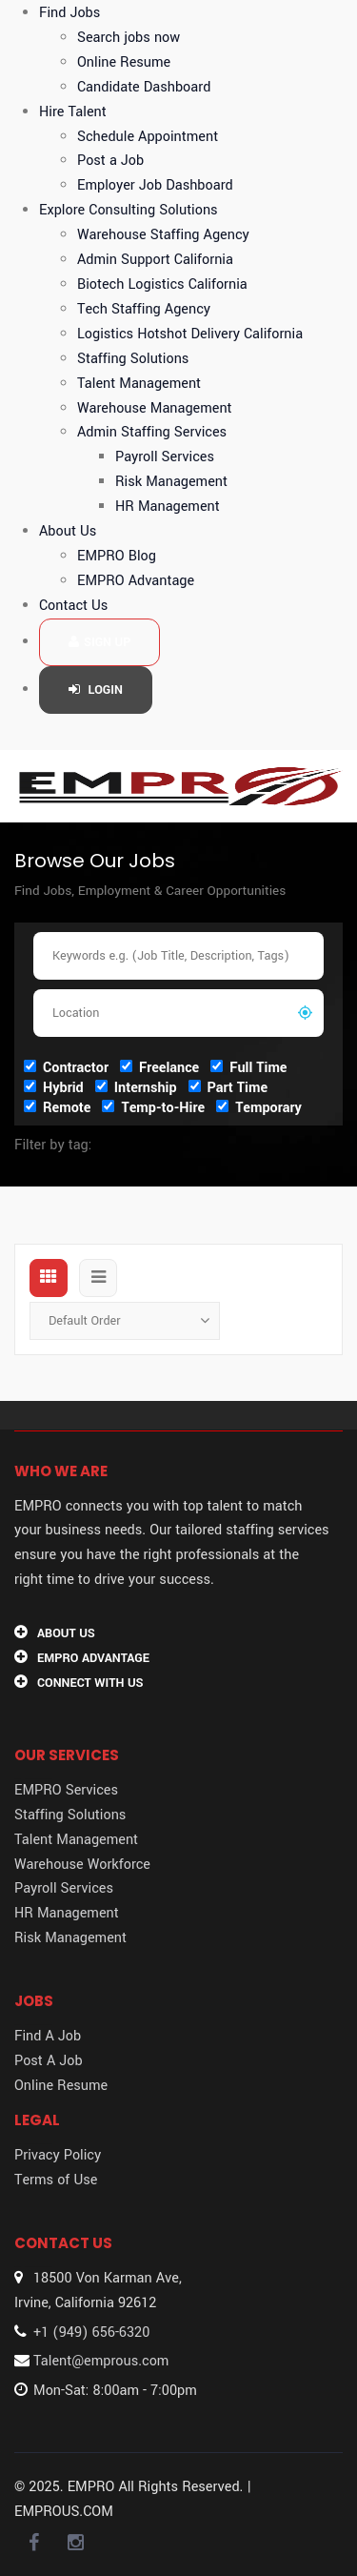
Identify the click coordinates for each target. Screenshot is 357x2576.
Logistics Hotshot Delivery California (190, 334)
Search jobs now (128, 38)
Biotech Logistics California (162, 284)
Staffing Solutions (132, 359)
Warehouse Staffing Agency (163, 235)
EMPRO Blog (116, 556)
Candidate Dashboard (143, 87)
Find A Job (47, 2036)
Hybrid (54, 1087)
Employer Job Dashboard (155, 185)
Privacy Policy (57, 2155)
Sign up (99, 642)
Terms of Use (55, 2180)
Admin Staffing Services (152, 432)
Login (96, 690)
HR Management (167, 507)
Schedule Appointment (147, 137)
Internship (136, 1087)
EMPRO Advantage (135, 581)
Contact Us (73, 606)
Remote (57, 1107)
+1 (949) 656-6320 (91, 2332)
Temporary (259, 1107)
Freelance (159, 1067)
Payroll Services (164, 457)
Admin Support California (155, 260)
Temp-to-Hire (153, 1107)
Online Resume (123, 62)
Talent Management (139, 384)
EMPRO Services (66, 1790)
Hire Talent (73, 112)
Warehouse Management (154, 408)
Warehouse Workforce (82, 1865)
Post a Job (110, 161)
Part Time (228, 1087)
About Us (67, 531)
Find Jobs (69, 13)
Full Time (248, 1067)
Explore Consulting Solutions (128, 210)
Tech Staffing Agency (143, 309)
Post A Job (48, 2061)
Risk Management (171, 482)
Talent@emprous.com (101, 2361)
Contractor (66, 1067)
